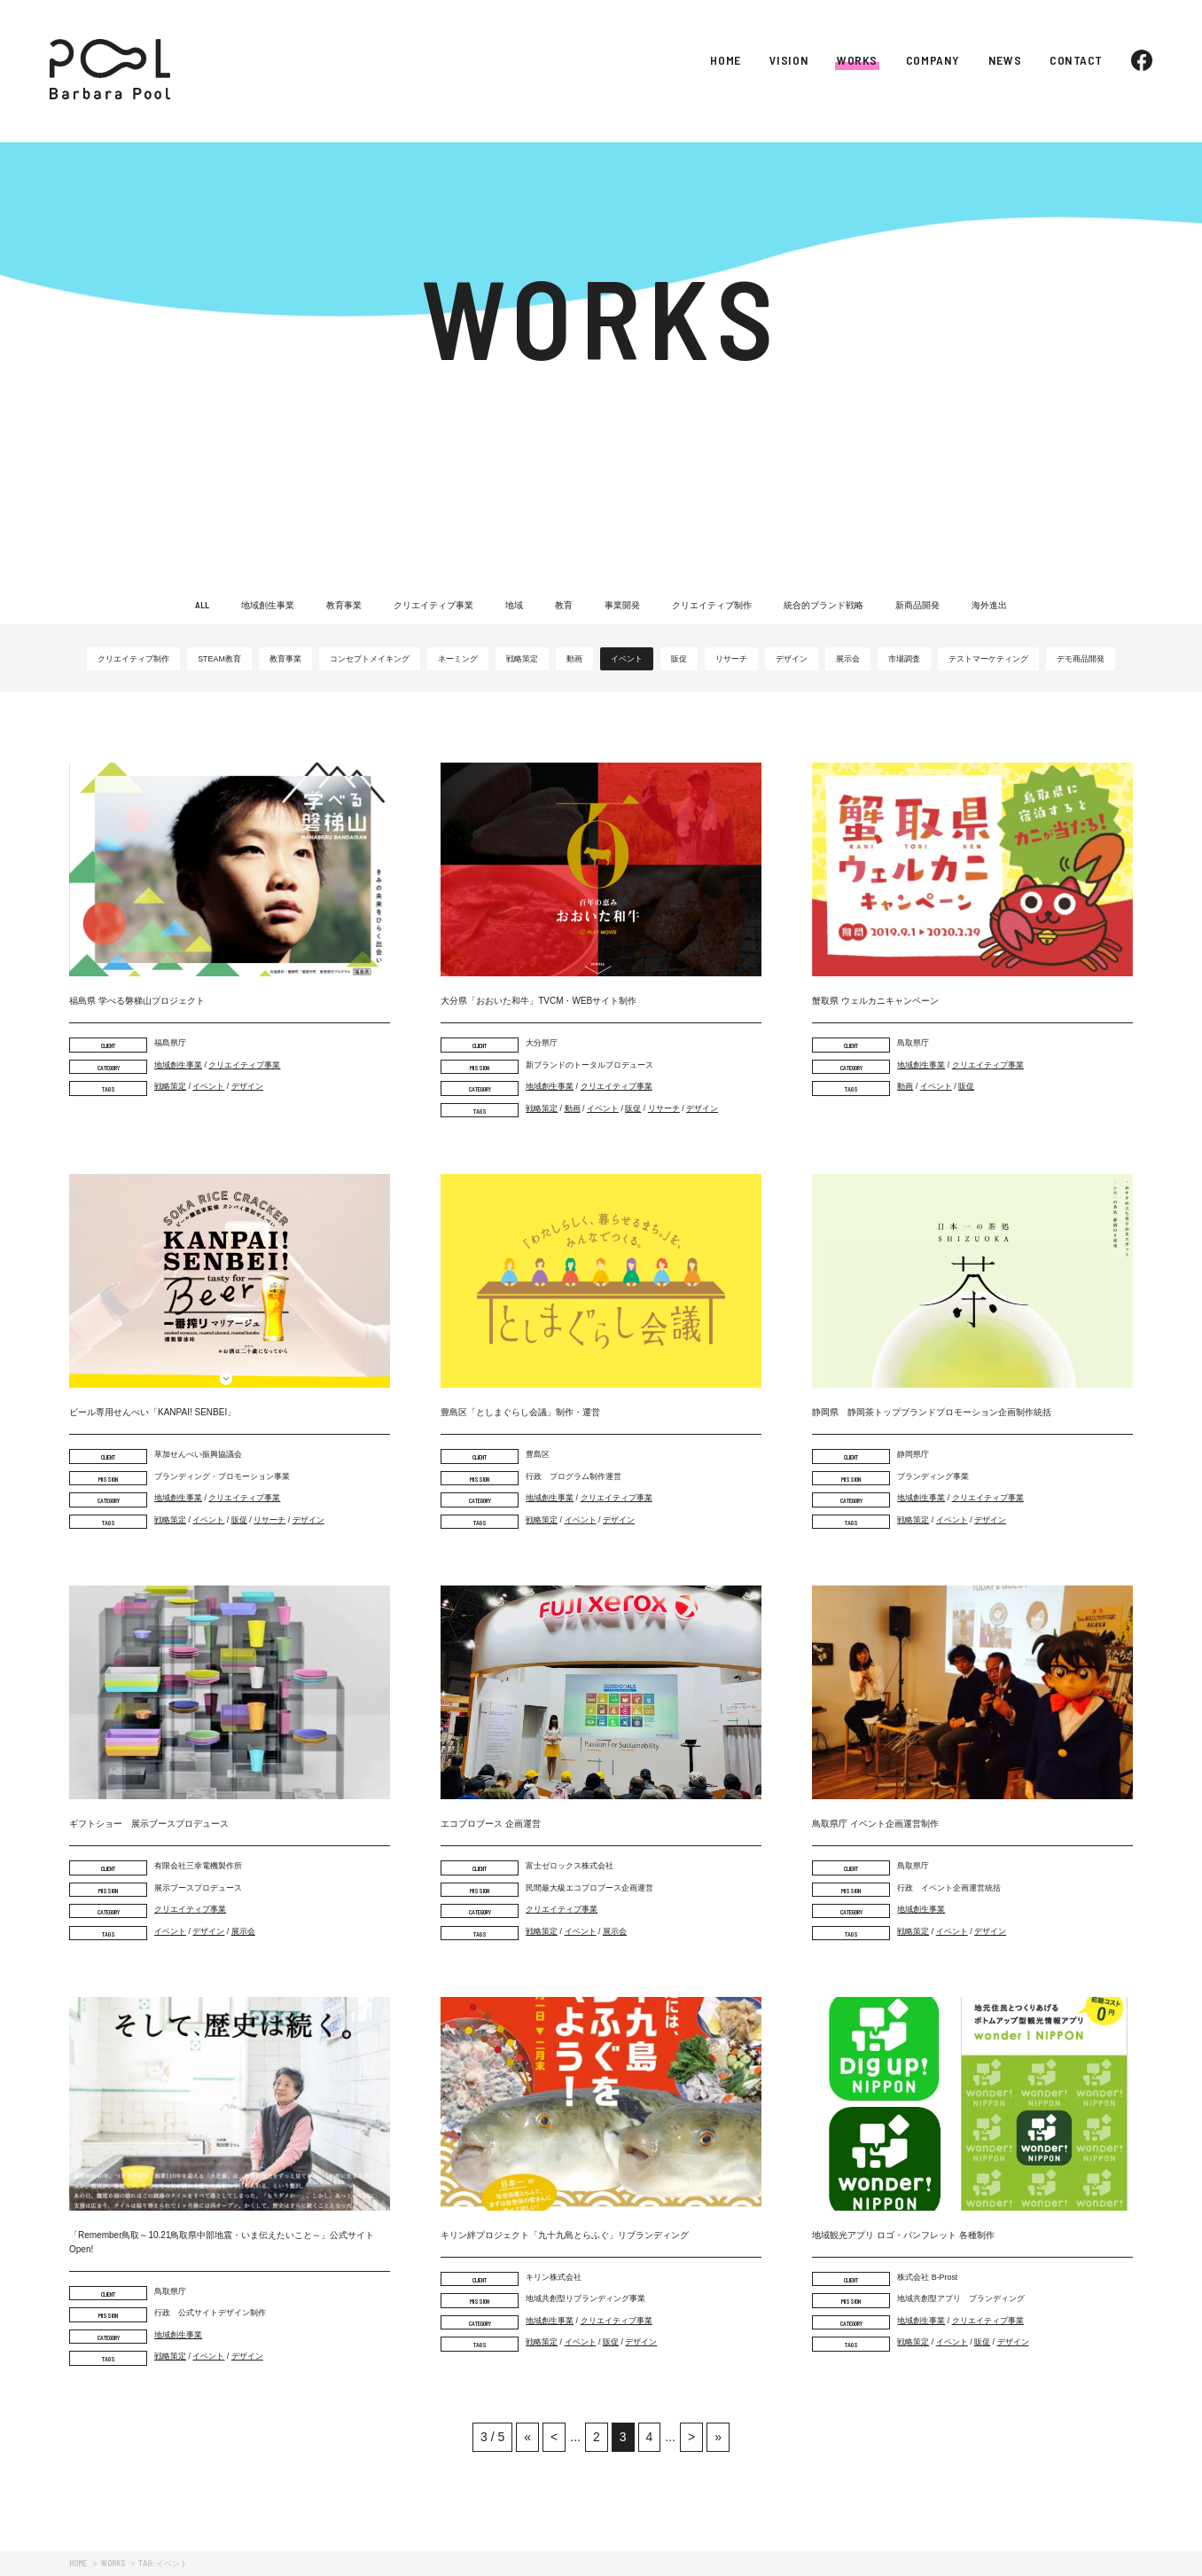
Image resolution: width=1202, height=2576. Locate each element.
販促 (679, 658)
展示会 (848, 658)
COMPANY (933, 60)
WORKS (857, 60)
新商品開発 (917, 604)
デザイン (792, 658)
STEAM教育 (219, 658)
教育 (564, 604)
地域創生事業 (267, 604)
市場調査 (904, 658)
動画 (574, 658)
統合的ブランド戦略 (823, 604)
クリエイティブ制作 (712, 604)
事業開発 (622, 604)
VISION (788, 60)
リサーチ (731, 658)
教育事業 (344, 604)
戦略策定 (522, 658)
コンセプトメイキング (370, 658)
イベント (627, 658)
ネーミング (458, 658)
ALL (202, 604)
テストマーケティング (988, 658)
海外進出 (989, 604)
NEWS (1004, 60)
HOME (725, 60)
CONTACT (1076, 60)
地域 (514, 604)
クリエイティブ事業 (433, 604)
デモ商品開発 (1080, 658)
